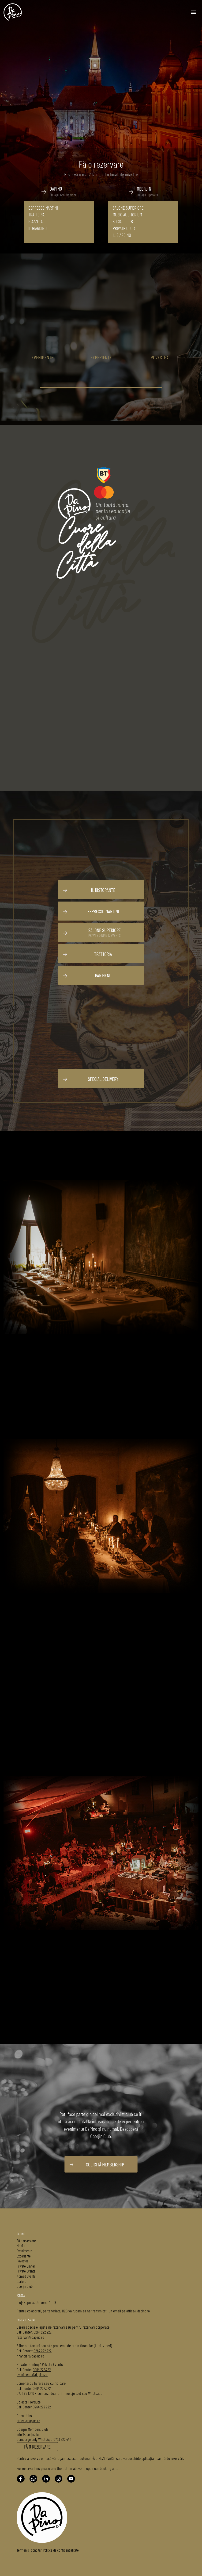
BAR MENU (103, 975)
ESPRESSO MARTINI (43, 208)
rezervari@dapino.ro (30, 2337)
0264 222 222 (43, 2332)
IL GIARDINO (37, 228)
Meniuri (21, 2245)
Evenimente (42, 357)
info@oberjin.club (28, 2434)
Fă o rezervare (26, 2240)
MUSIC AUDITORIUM (127, 214)
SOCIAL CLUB (123, 221)
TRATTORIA (36, 214)
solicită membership (97, 2164)
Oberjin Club (25, 2286)
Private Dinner (26, 2266)
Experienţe (101, 357)
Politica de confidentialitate (61, 2550)
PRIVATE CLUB (124, 228)
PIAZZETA (35, 221)
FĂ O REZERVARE (37, 2446)
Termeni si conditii (29, 2550)
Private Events (26, 2271)
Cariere (21, 2281)
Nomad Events (26, 2276)
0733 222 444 (62, 2439)
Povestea (159, 357)
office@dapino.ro (138, 2310)
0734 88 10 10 (25, 2393)
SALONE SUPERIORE (128, 208)
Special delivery (103, 1079)
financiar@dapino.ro (30, 2355)
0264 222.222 (42, 2369)
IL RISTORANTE (103, 890)
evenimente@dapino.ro (32, 2374)
